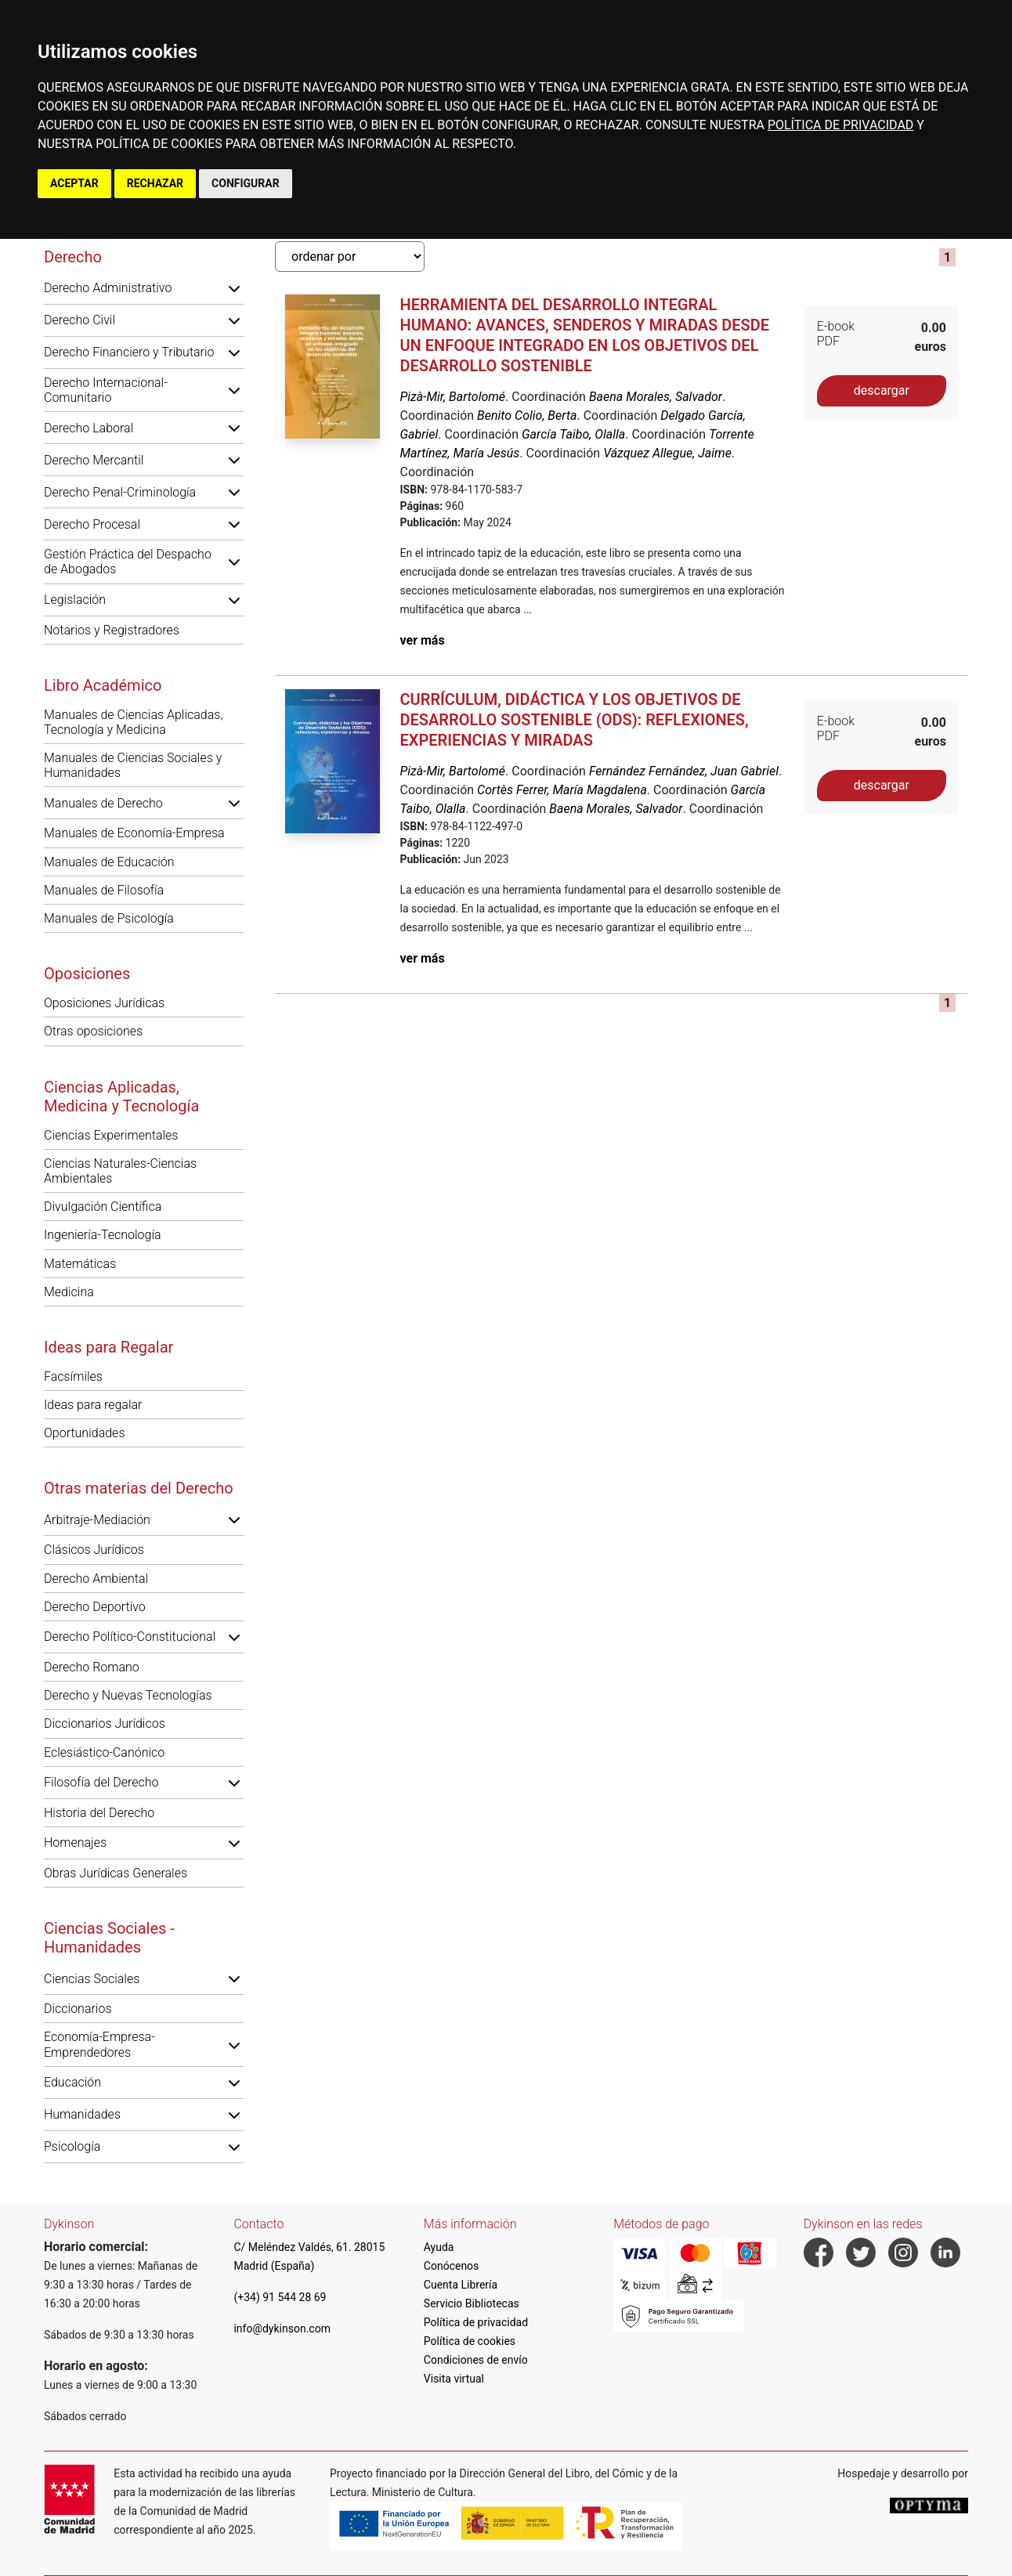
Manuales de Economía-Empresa (134, 833)
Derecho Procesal (92, 524)
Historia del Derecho (99, 1812)
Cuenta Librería (460, 2284)
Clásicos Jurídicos (94, 1549)
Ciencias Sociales (91, 1978)
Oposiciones (87, 973)
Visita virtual (454, 2378)
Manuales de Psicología (109, 918)
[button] (234, 288)
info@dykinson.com (282, 2328)
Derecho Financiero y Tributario (129, 352)
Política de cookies (469, 2341)
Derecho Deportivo (95, 1606)
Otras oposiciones (93, 1031)
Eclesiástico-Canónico (104, 1752)
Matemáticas (80, 1263)
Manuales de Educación (109, 861)
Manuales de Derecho (103, 803)
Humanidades (82, 2114)
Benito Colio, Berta (526, 415)
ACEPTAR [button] (74, 183)
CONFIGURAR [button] (245, 183)
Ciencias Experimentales (111, 1135)
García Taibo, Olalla (573, 434)
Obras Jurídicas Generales (115, 1873)
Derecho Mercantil (93, 460)
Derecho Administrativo (108, 287)
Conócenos (451, 2266)
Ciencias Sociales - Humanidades (109, 1937)
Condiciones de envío (476, 2360)
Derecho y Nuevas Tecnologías (128, 1695)
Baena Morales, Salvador (655, 396)
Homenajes (75, 1842)
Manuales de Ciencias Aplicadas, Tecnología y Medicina (133, 722)
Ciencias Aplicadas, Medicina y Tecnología (121, 1096)
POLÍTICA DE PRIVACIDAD (840, 124)
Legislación (75, 599)
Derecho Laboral (88, 428)
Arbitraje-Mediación (97, 1519)
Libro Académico (102, 685)
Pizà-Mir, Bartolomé (452, 396)
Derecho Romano (91, 1667)
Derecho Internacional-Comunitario (106, 390)
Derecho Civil (79, 320)
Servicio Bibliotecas (471, 2303)
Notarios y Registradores (111, 630)
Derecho (73, 256)
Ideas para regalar (93, 1404)
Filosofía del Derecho (101, 1782)
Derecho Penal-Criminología (120, 492)
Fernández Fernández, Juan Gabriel (684, 771)
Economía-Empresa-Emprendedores (99, 2044)
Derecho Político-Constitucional (129, 1636)
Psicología (72, 2146)
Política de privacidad (476, 2322)
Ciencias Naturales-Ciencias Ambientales (120, 1171)
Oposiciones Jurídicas (104, 1002)
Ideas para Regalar (108, 1347)
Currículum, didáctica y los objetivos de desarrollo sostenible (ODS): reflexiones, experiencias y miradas (573, 720)
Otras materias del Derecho (138, 1488)
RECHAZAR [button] (155, 183)
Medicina (69, 1291)
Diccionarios (78, 2008)
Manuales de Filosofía (104, 890)
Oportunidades (84, 1432)
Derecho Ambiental (96, 1578)
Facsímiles (73, 1376)
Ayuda (439, 2247)
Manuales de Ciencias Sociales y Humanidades (133, 765)
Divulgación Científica (102, 1206)
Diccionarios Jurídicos (104, 1723)
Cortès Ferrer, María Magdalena (562, 789)
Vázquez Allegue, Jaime (667, 453)
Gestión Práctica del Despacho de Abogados (127, 561)
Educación (72, 2082)
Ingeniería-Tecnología (102, 1234)
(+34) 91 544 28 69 (279, 2297)
